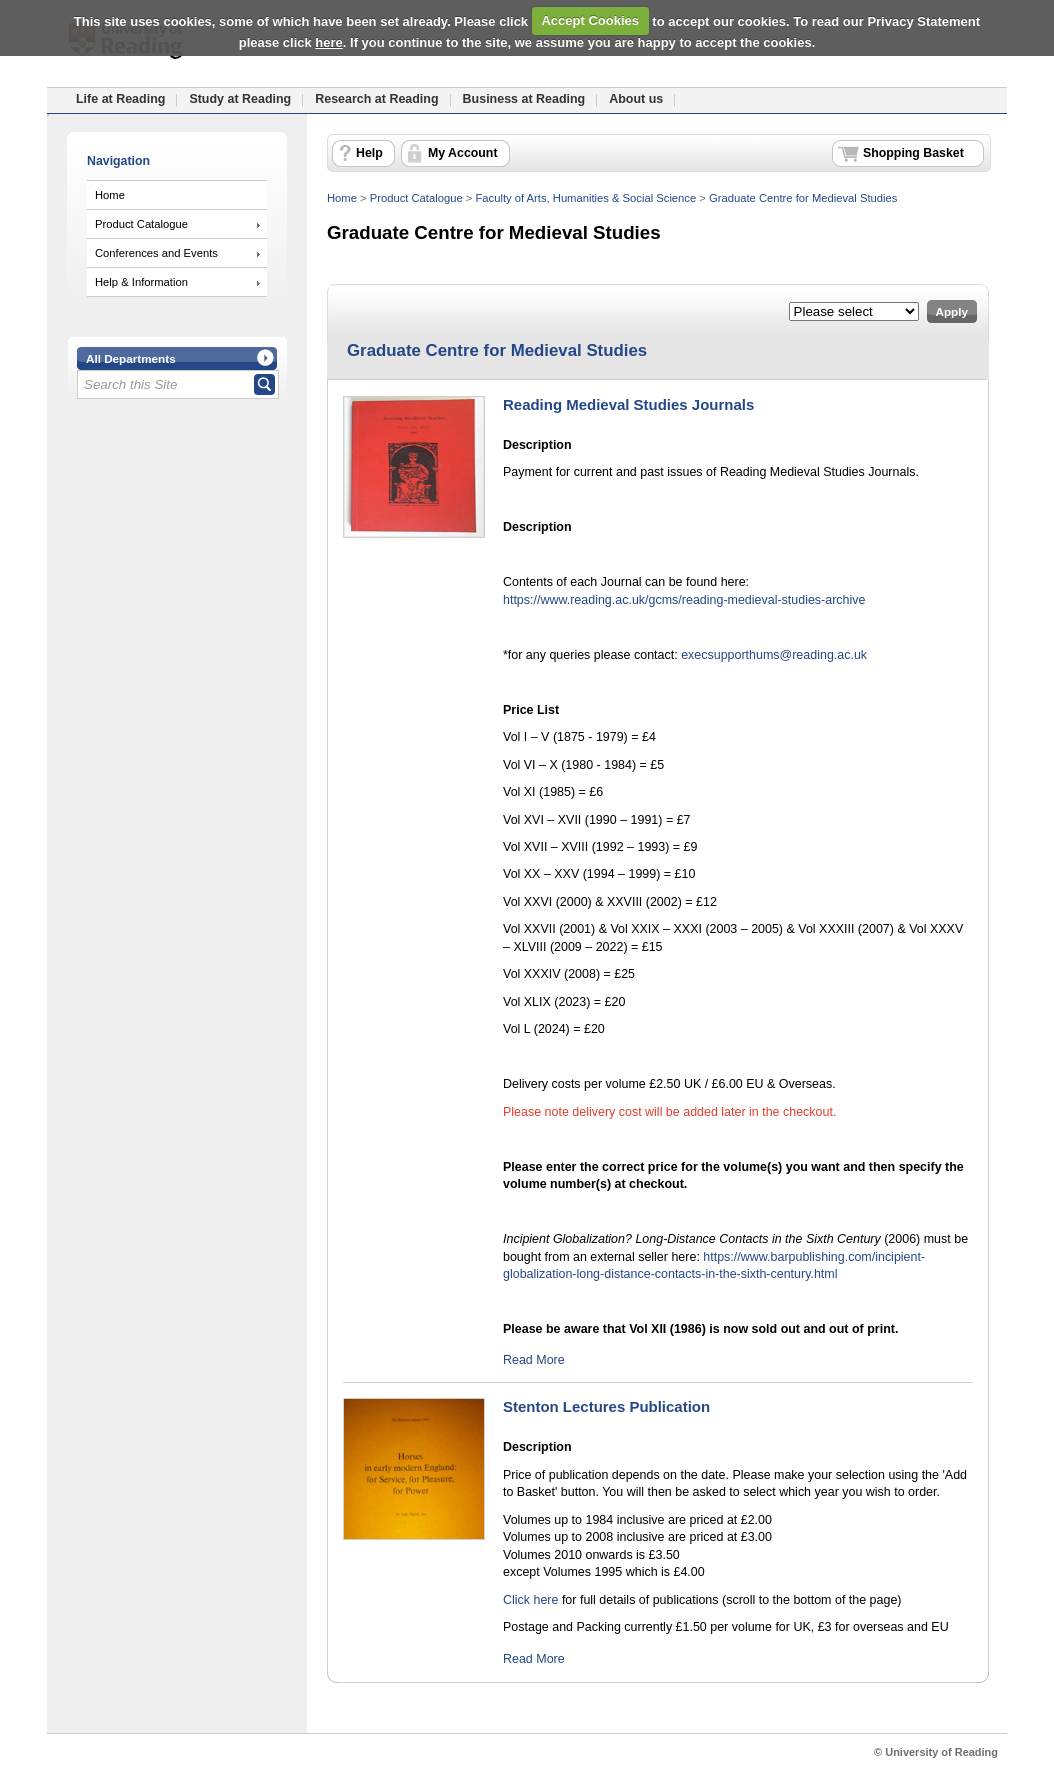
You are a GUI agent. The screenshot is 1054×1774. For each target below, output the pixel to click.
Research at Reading (376, 99)
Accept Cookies (590, 20)
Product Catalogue (141, 224)
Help (369, 153)
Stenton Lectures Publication (606, 1406)
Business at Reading (524, 99)
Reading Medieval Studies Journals (628, 404)
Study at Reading (240, 99)
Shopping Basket (913, 153)
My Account (463, 153)
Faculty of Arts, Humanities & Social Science (585, 198)
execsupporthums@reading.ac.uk (774, 655)
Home (110, 195)
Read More (534, 1360)
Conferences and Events (156, 253)
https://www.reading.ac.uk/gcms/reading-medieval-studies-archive (684, 600)
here (328, 42)
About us (636, 99)
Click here (530, 1600)
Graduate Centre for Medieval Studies (803, 198)
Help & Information (141, 282)
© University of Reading (936, 1752)
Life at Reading (120, 99)
